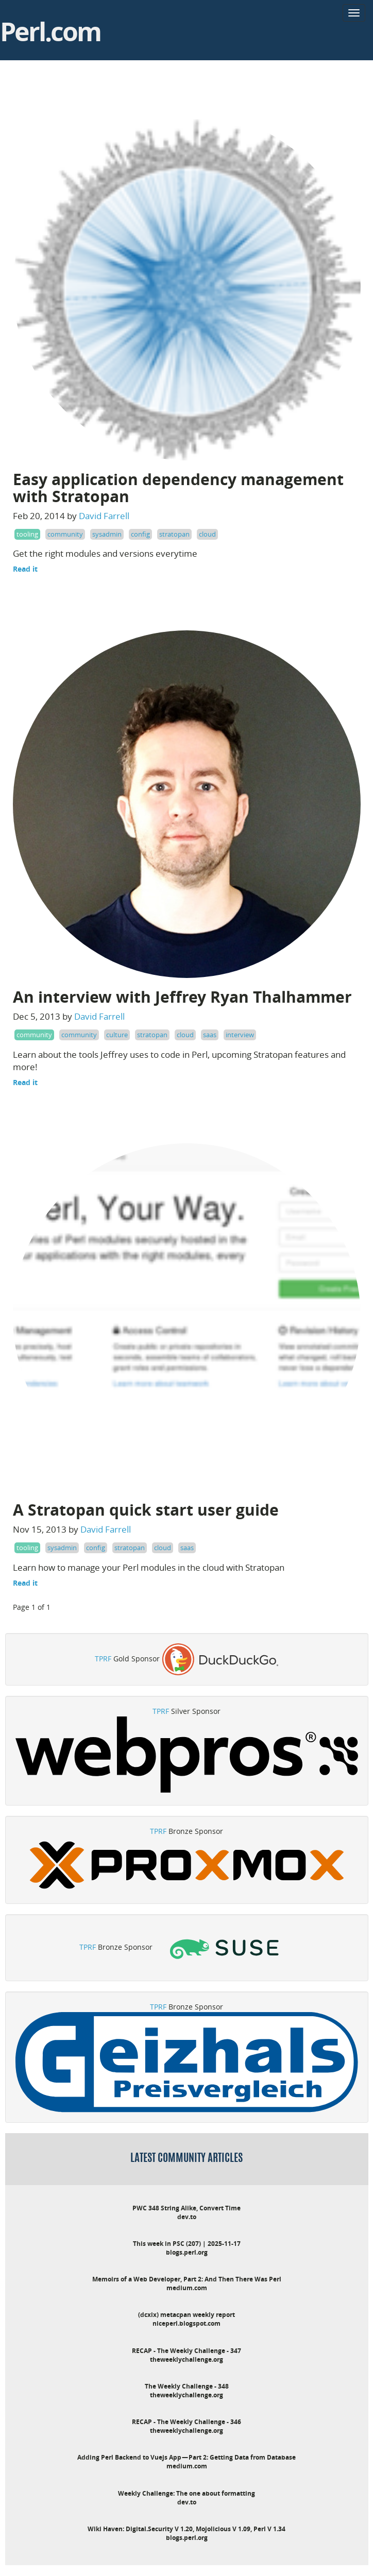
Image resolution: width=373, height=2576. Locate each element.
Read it (25, 569)
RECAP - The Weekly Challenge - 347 (186, 2350)
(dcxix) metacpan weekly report (186, 2314)
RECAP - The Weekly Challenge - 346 (186, 2421)
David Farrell (104, 516)
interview (240, 1034)
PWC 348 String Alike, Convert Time (186, 2208)
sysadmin (107, 534)
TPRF (103, 1658)
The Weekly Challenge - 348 (187, 2386)
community (65, 534)
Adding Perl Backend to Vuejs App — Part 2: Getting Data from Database (186, 2457)
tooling (27, 534)
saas (209, 1034)
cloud (207, 534)
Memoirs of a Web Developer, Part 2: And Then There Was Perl (186, 2279)
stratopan (174, 534)
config (140, 534)
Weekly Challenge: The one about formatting (186, 2493)
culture (117, 1034)
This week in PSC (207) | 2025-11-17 (187, 2243)
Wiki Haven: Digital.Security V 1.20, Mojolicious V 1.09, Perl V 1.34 (186, 2529)
